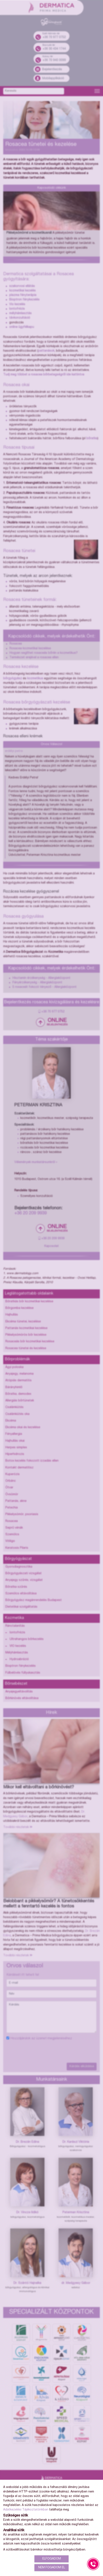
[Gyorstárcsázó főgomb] (93, 2564)
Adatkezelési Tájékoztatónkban (25, 2509)
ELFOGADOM (51, 2558)
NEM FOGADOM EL (51, 2567)
